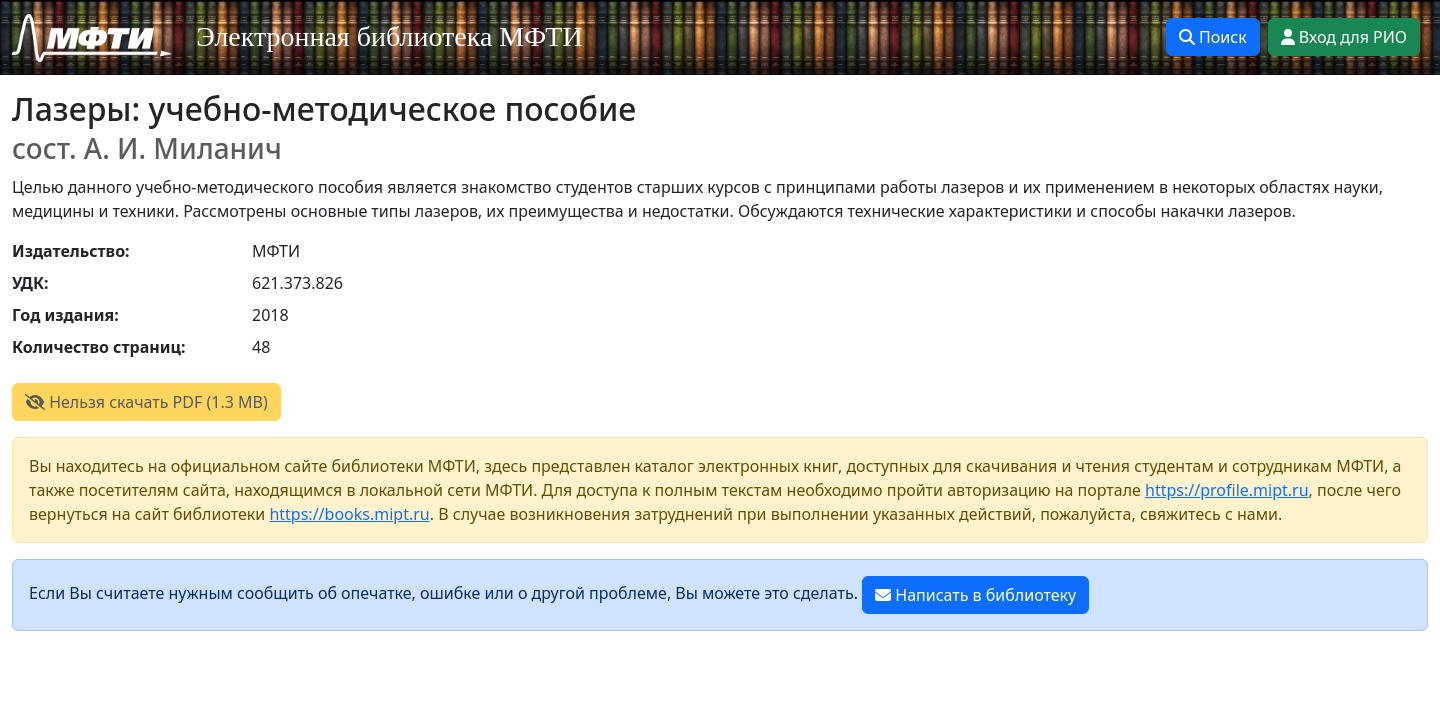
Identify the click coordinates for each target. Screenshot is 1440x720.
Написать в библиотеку (975, 595)
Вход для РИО (1344, 37)
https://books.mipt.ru (349, 514)
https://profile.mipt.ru (1227, 490)
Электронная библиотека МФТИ (389, 36)
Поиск (1213, 37)
